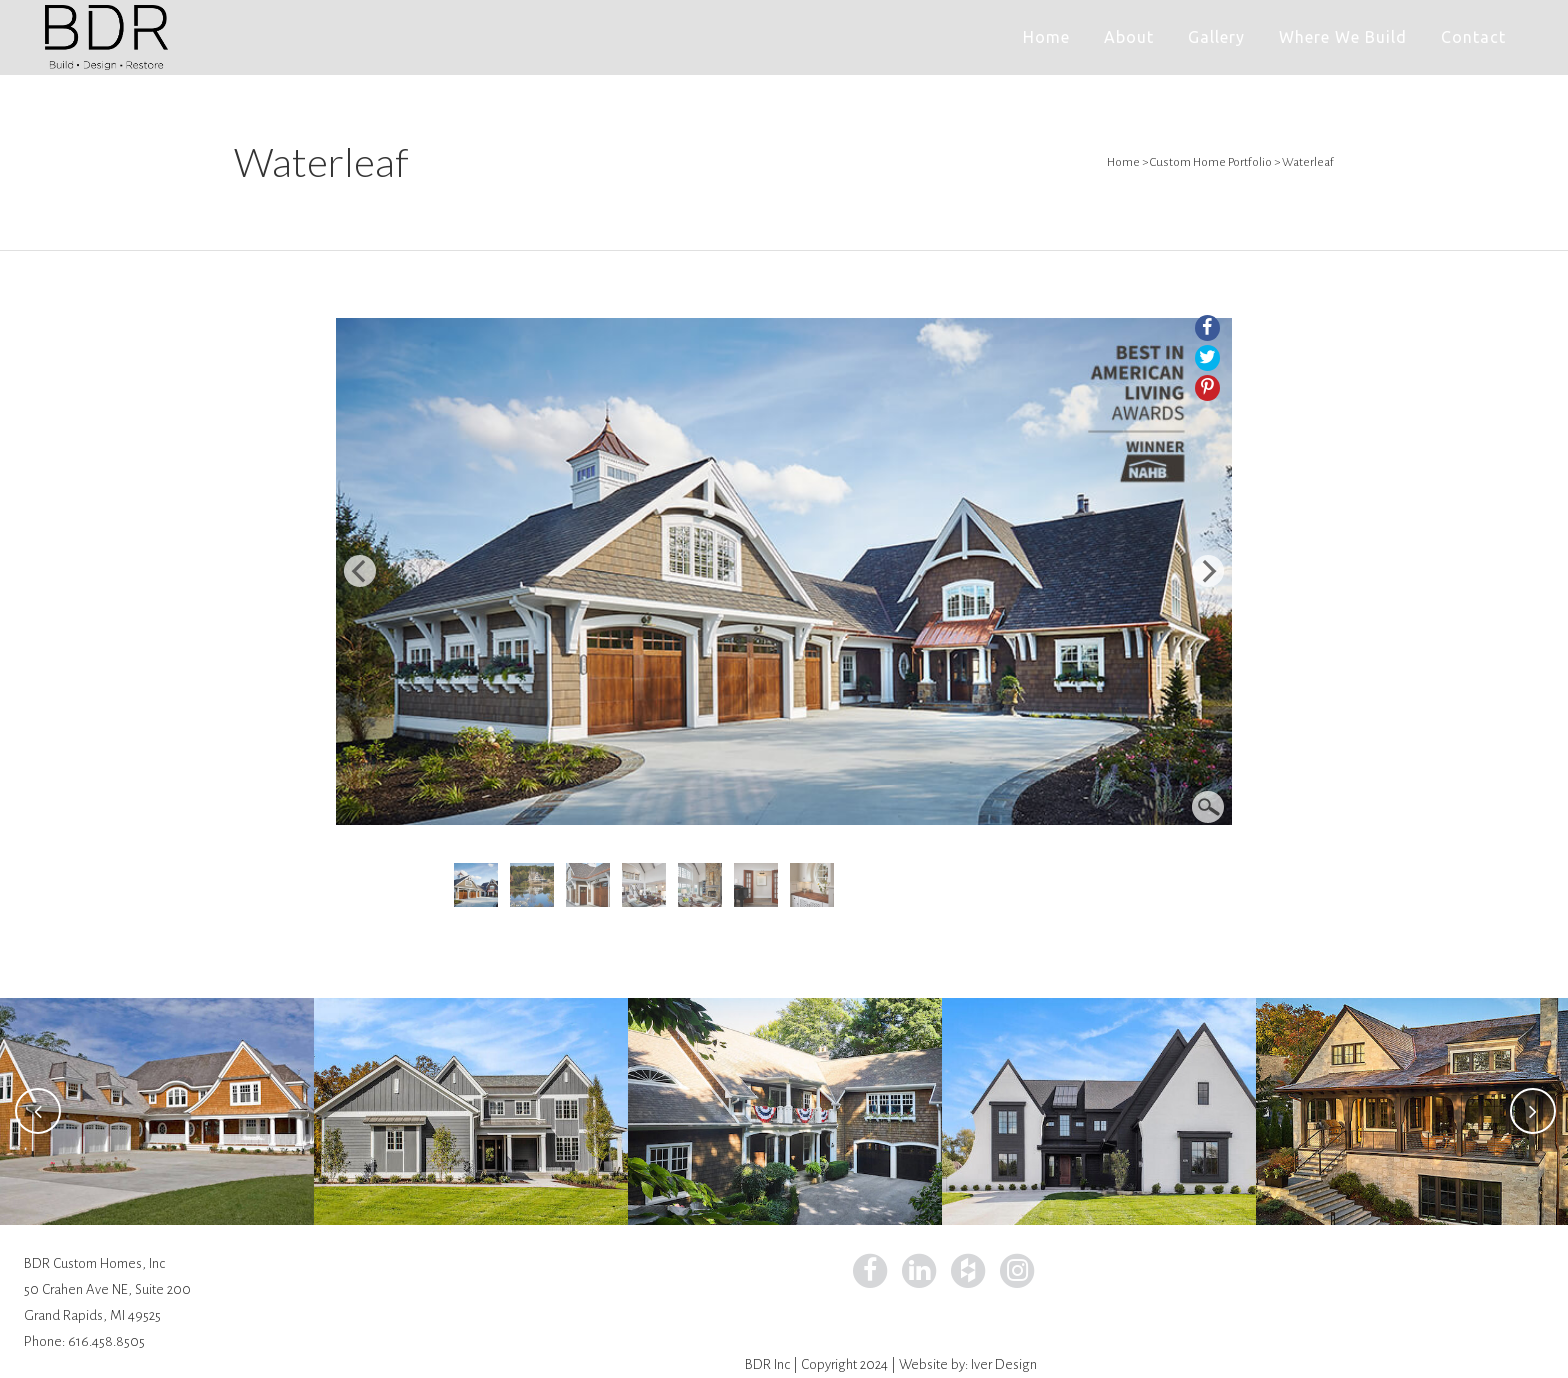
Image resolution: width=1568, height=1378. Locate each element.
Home (1123, 162)
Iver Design (1004, 1364)
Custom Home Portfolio (1211, 162)
